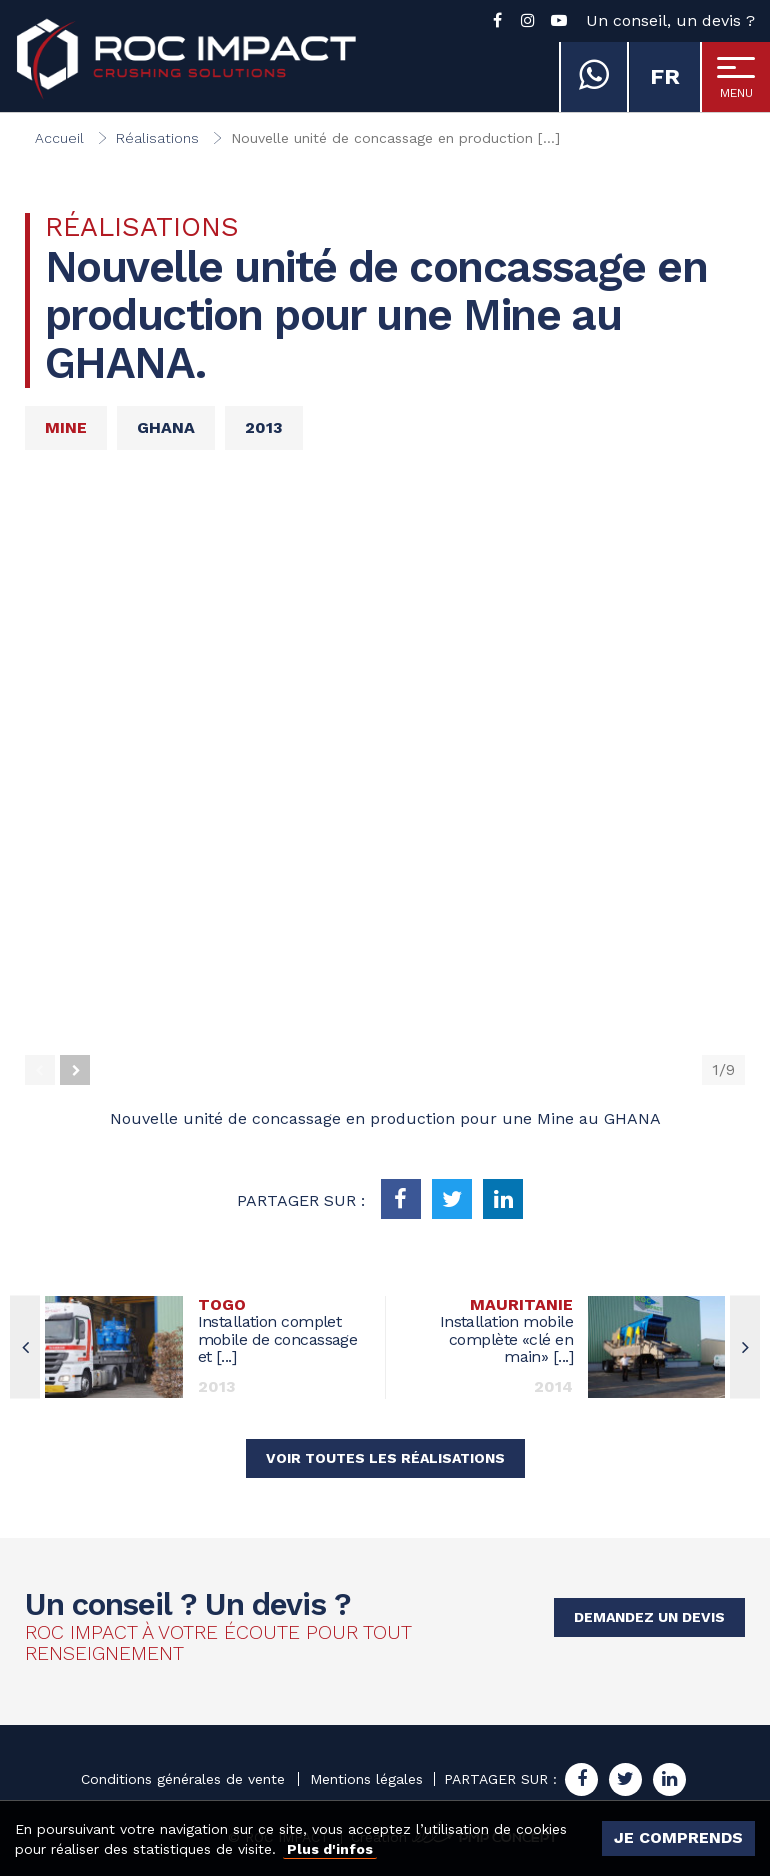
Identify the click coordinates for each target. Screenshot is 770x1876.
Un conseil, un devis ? (670, 20)
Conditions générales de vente (183, 1779)
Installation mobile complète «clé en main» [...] (487, 1331)
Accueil (59, 138)
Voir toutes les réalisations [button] (385, 1458)
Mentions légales (366, 1779)
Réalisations (157, 138)
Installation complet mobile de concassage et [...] (284, 1331)
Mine (66, 427)
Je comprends (678, 1837)
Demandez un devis (649, 1617)
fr (665, 76)
